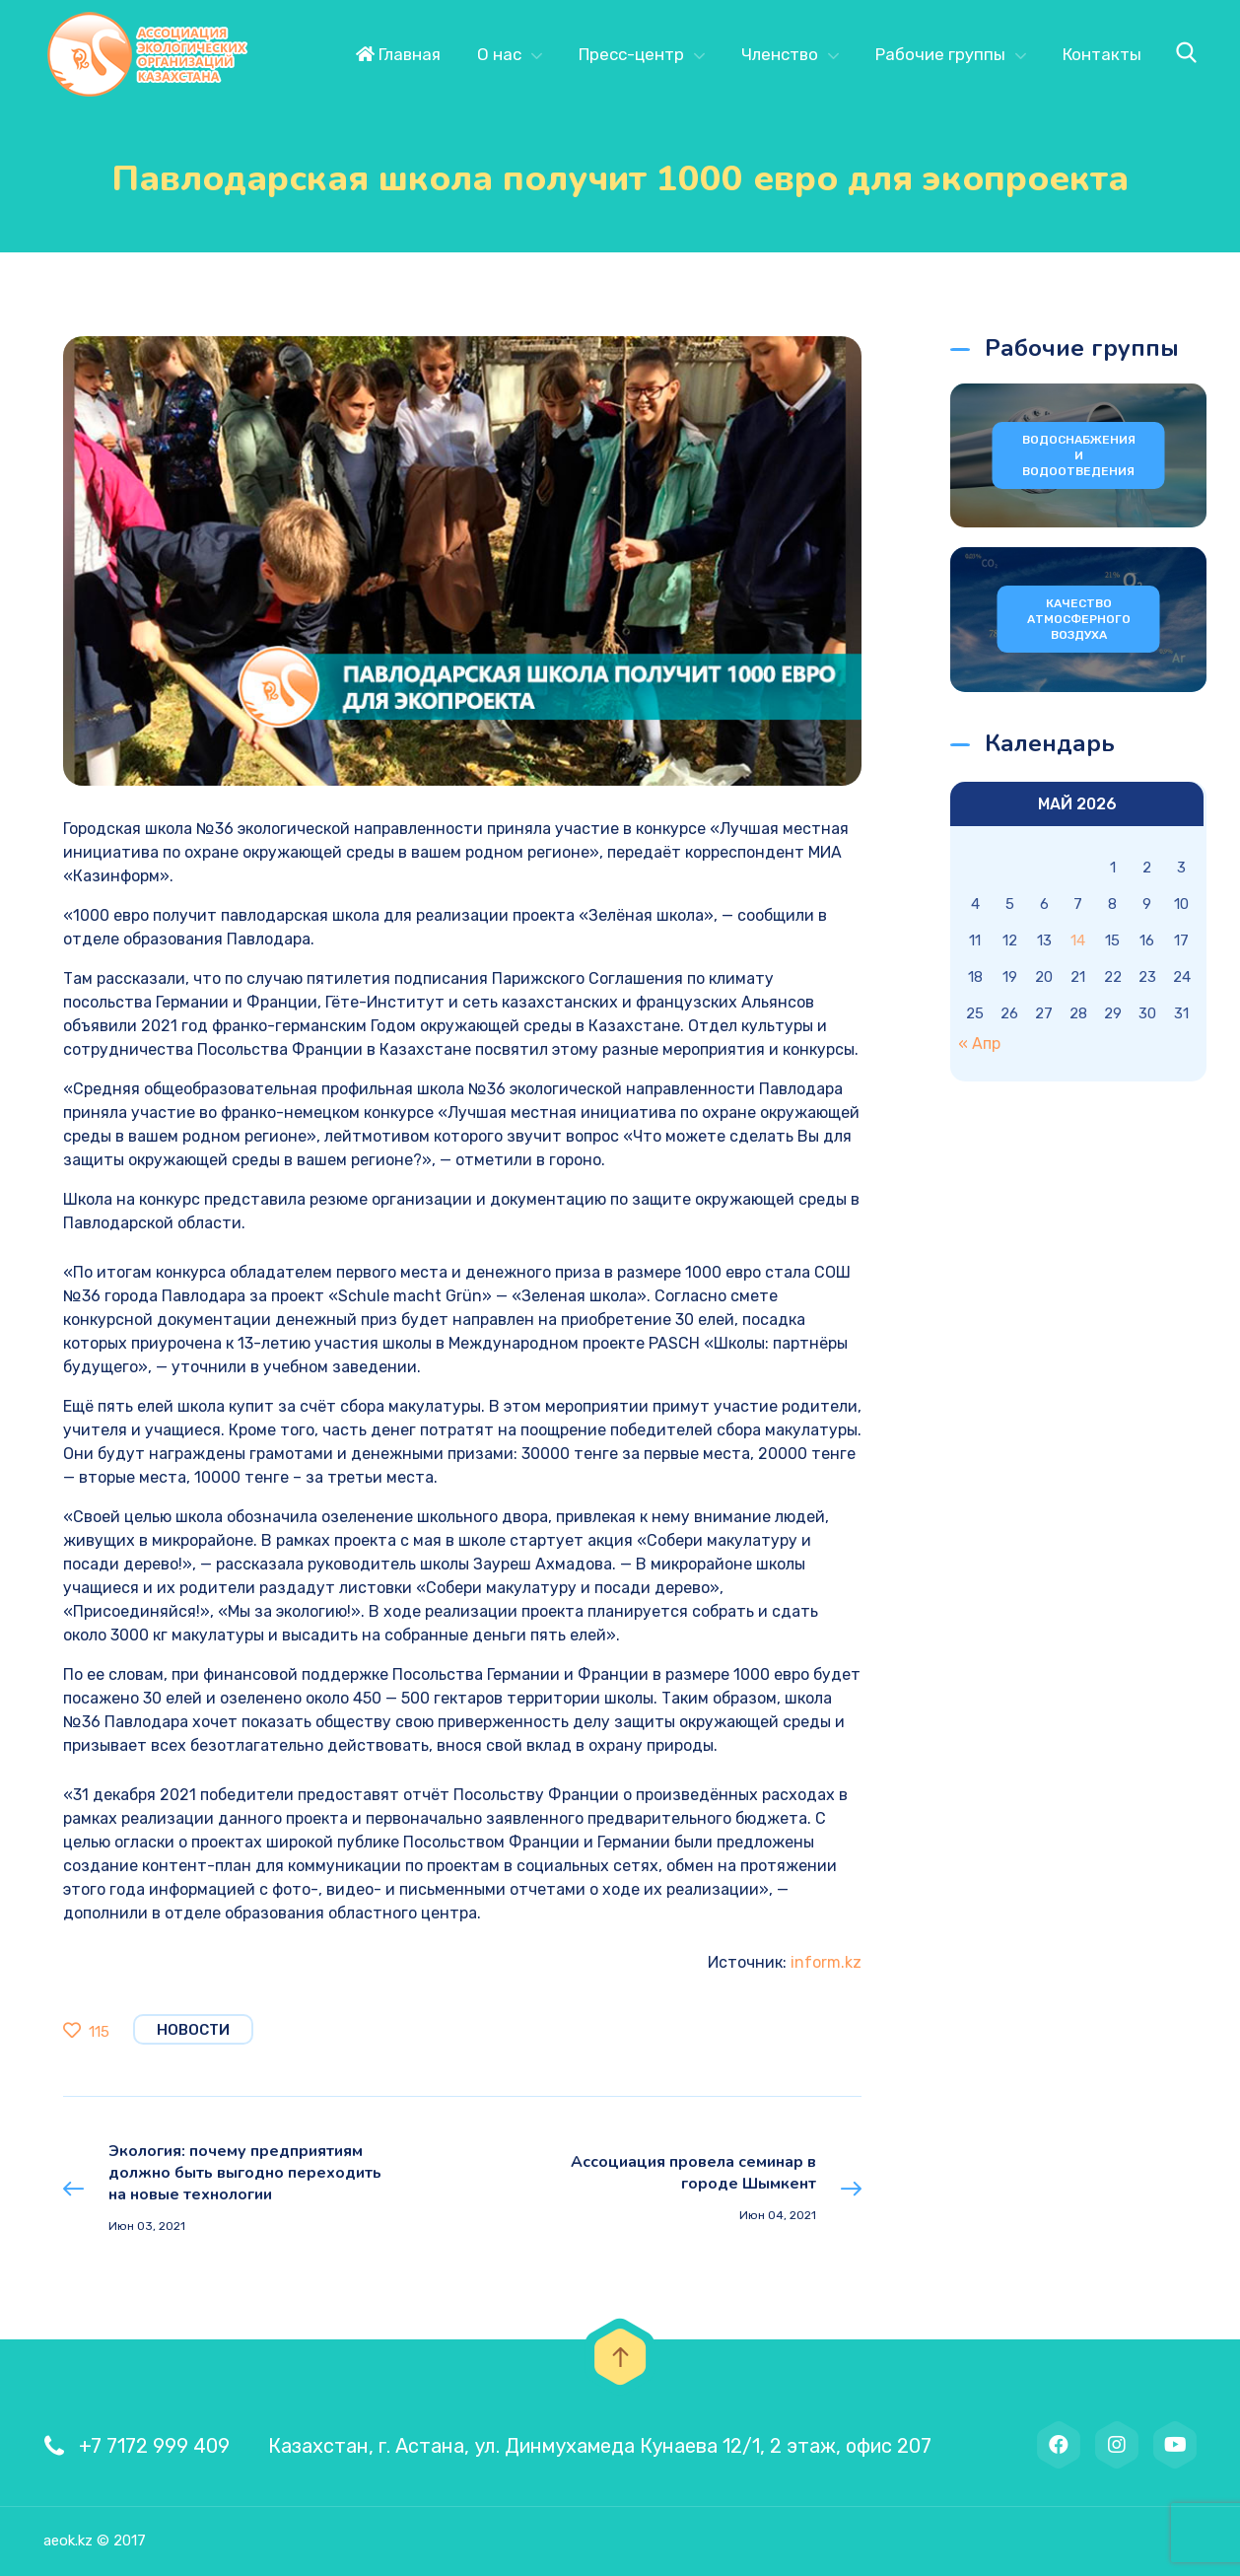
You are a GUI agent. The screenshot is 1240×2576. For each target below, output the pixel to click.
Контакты (1102, 54)
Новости (193, 2030)
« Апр (979, 1043)
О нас (499, 54)
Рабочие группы (940, 54)
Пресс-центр (631, 54)
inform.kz (826, 1962)
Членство (779, 54)
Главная (398, 54)
